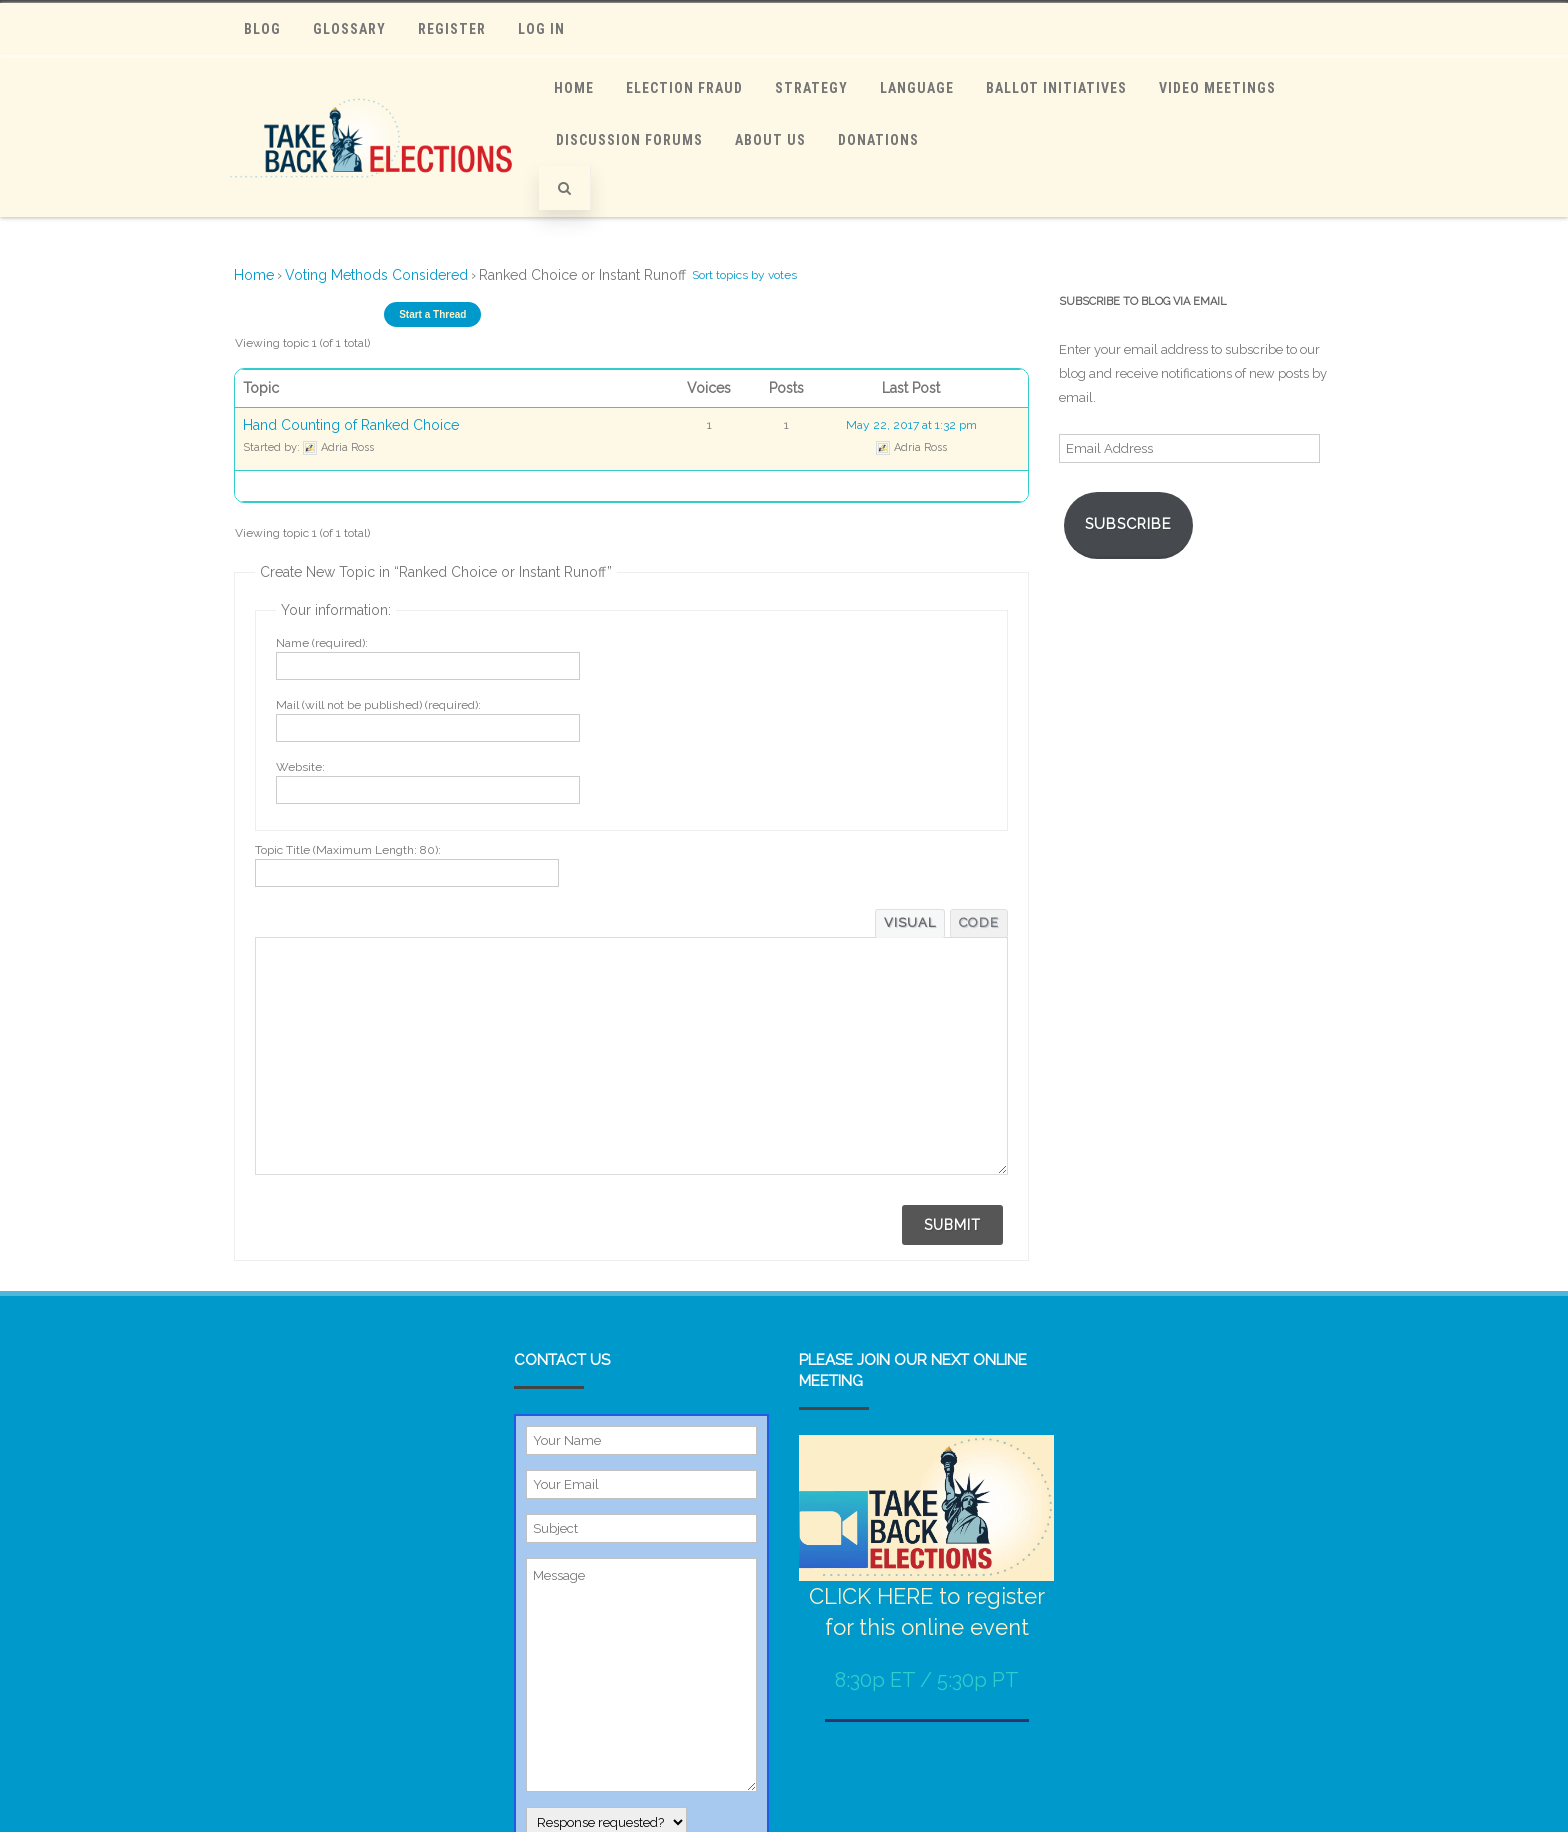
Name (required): (322, 643)
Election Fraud (684, 88)
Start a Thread (432, 314)
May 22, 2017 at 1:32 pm (911, 425)
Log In (541, 29)
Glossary (349, 29)
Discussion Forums (629, 140)
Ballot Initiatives (1056, 88)
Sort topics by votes (744, 275)
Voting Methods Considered (376, 275)
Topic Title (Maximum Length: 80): (348, 850)
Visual (910, 922)
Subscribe (1128, 523)
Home (574, 88)
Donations (878, 140)
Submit (952, 1225)
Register (452, 29)
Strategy (811, 88)
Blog (262, 29)
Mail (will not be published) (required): (378, 705)
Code (979, 922)
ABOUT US (770, 140)
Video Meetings (1217, 88)
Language (917, 88)
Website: (300, 767)
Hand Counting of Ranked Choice (351, 425)
